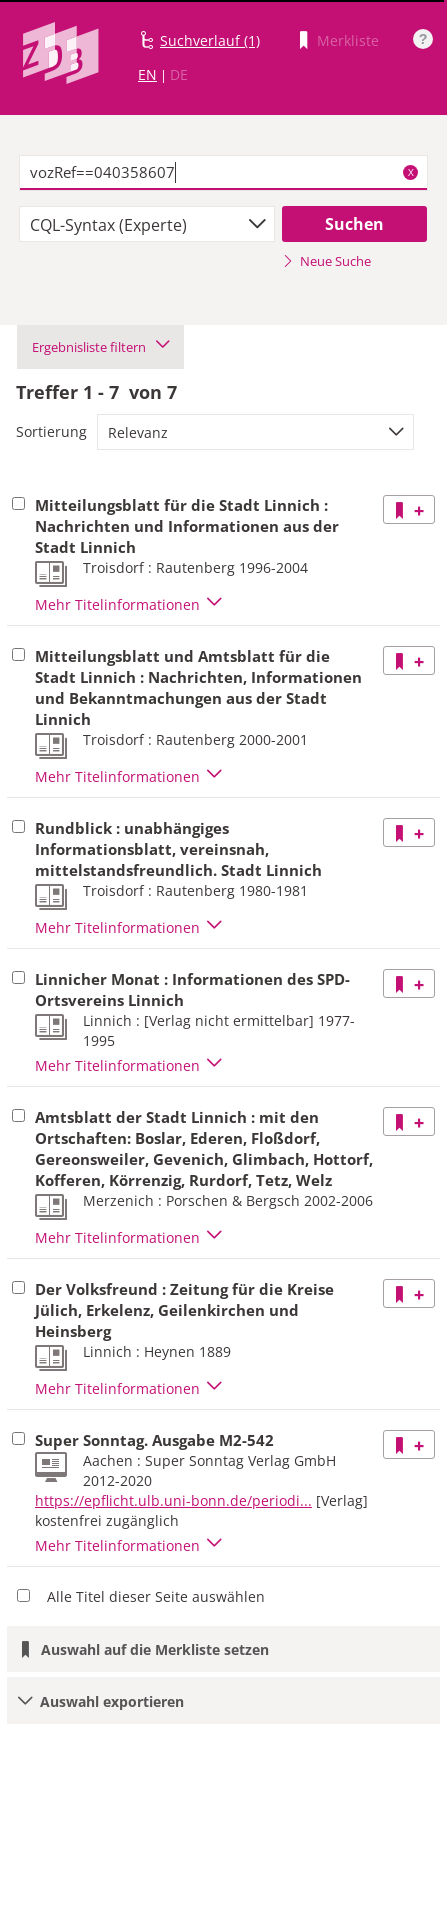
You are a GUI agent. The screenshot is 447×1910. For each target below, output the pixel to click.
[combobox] (147, 224)
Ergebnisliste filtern (100, 347)
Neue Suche (326, 261)
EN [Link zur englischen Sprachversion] (147, 74)
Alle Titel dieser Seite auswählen (156, 1596)
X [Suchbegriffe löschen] (411, 172)
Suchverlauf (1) (210, 40)
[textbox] (224, 173)
